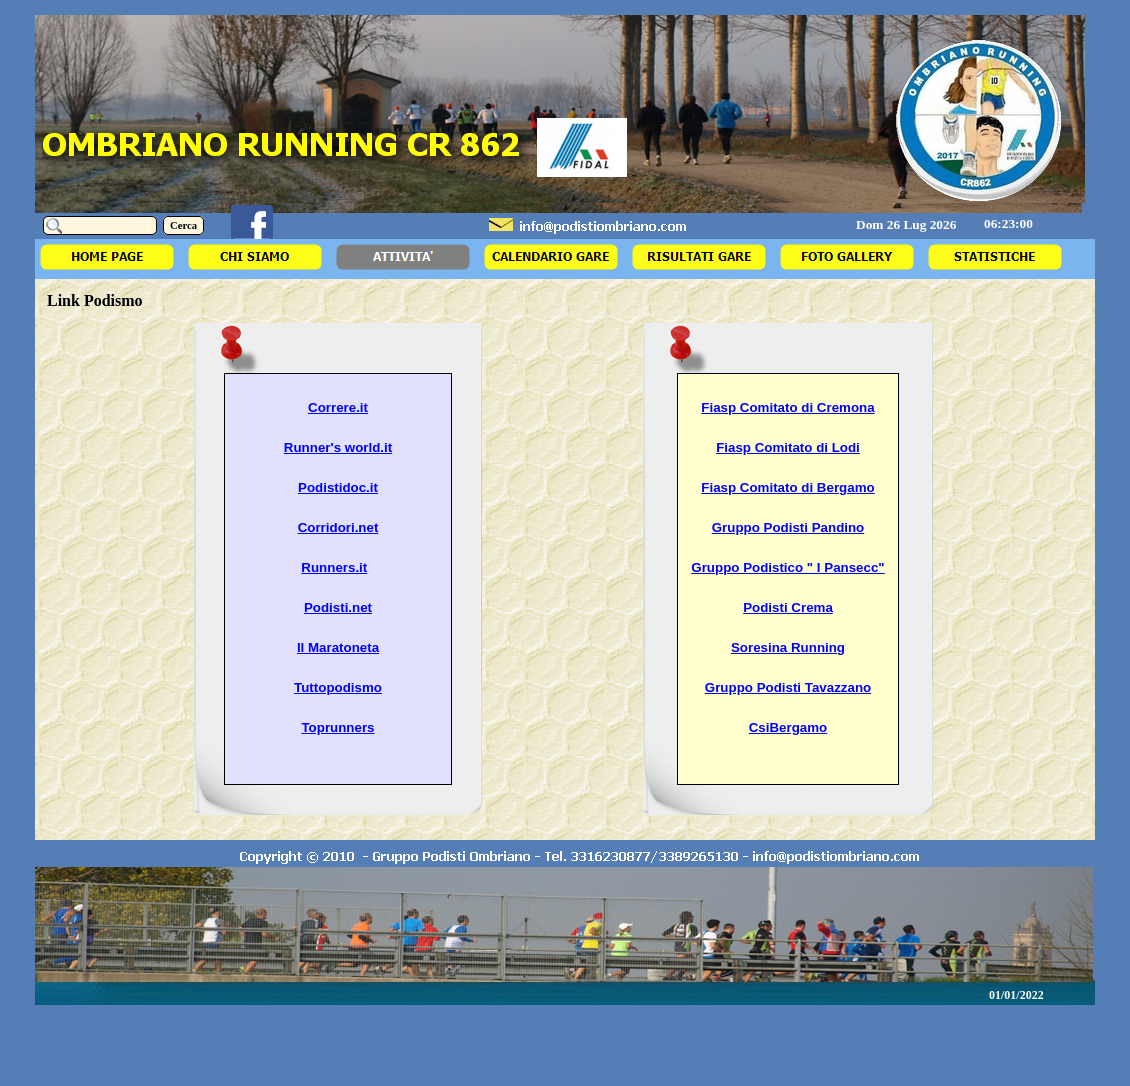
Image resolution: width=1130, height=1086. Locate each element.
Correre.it (338, 407)
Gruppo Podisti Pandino (788, 527)
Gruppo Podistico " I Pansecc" (787, 567)
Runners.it (334, 567)
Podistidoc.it (338, 487)
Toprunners (337, 727)
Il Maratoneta (338, 647)
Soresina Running (788, 647)
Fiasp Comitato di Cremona (787, 407)
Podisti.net (338, 607)
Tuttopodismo (338, 687)
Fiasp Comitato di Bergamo (787, 487)
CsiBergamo (788, 727)
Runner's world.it (338, 447)
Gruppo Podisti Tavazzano (788, 687)
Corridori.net (338, 527)
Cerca (183, 225)
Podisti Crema (788, 607)
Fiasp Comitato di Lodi (788, 447)
